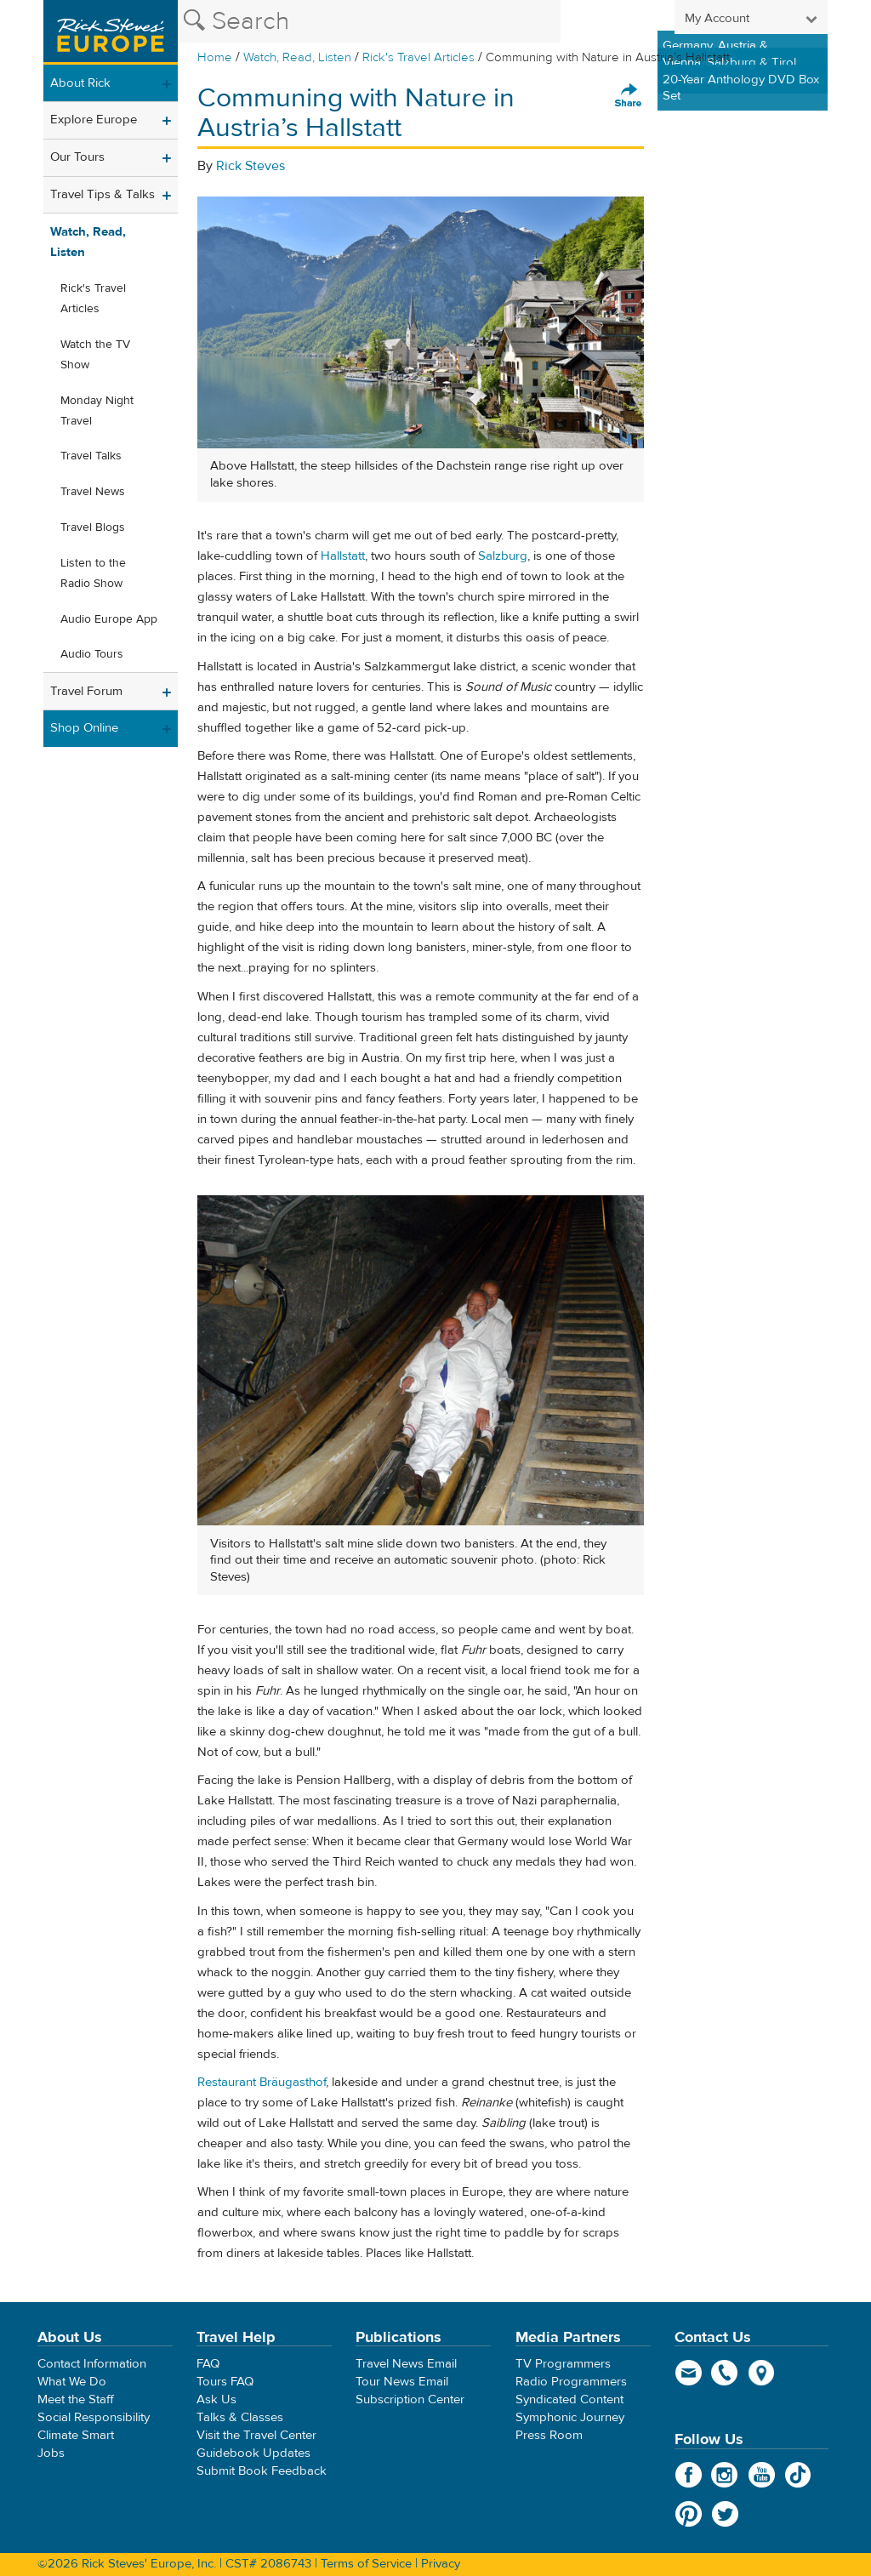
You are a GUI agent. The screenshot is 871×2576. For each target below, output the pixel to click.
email (689, 2372)
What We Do (71, 2382)
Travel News (92, 491)
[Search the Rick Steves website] (369, 21)
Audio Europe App (108, 619)
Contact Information (91, 2364)
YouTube (762, 2474)
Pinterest (689, 2514)
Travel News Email (406, 2364)
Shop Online (84, 728)
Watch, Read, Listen (297, 57)
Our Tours (77, 157)
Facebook (689, 2474)
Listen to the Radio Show (93, 573)
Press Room (549, 2435)
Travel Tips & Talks (102, 194)
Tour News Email (402, 2382)
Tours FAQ (224, 2382)
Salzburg (502, 556)
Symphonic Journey (569, 2417)
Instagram (725, 2474)
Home (214, 57)
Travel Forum (86, 691)
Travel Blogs (92, 527)
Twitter (725, 2514)
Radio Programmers (571, 2382)
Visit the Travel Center (256, 2435)
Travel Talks (91, 456)
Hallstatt (343, 556)
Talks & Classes (239, 2417)
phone (725, 2372)
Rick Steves (250, 165)
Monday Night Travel (97, 411)
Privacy (440, 2564)
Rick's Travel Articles (418, 57)
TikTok (798, 2474)
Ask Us (216, 2399)
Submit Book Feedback (261, 2471)
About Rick (80, 83)
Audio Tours (91, 654)
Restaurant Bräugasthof (261, 2082)
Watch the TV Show (95, 355)
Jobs (51, 2453)
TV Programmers (563, 2364)
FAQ (207, 2364)
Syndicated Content (569, 2399)
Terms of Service (366, 2564)
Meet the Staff (75, 2399)
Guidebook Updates (253, 2453)
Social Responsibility (93, 2417)
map (762, 2372)
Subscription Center (410, 2399)
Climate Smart (75, 2435)
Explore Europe (93, 119)
